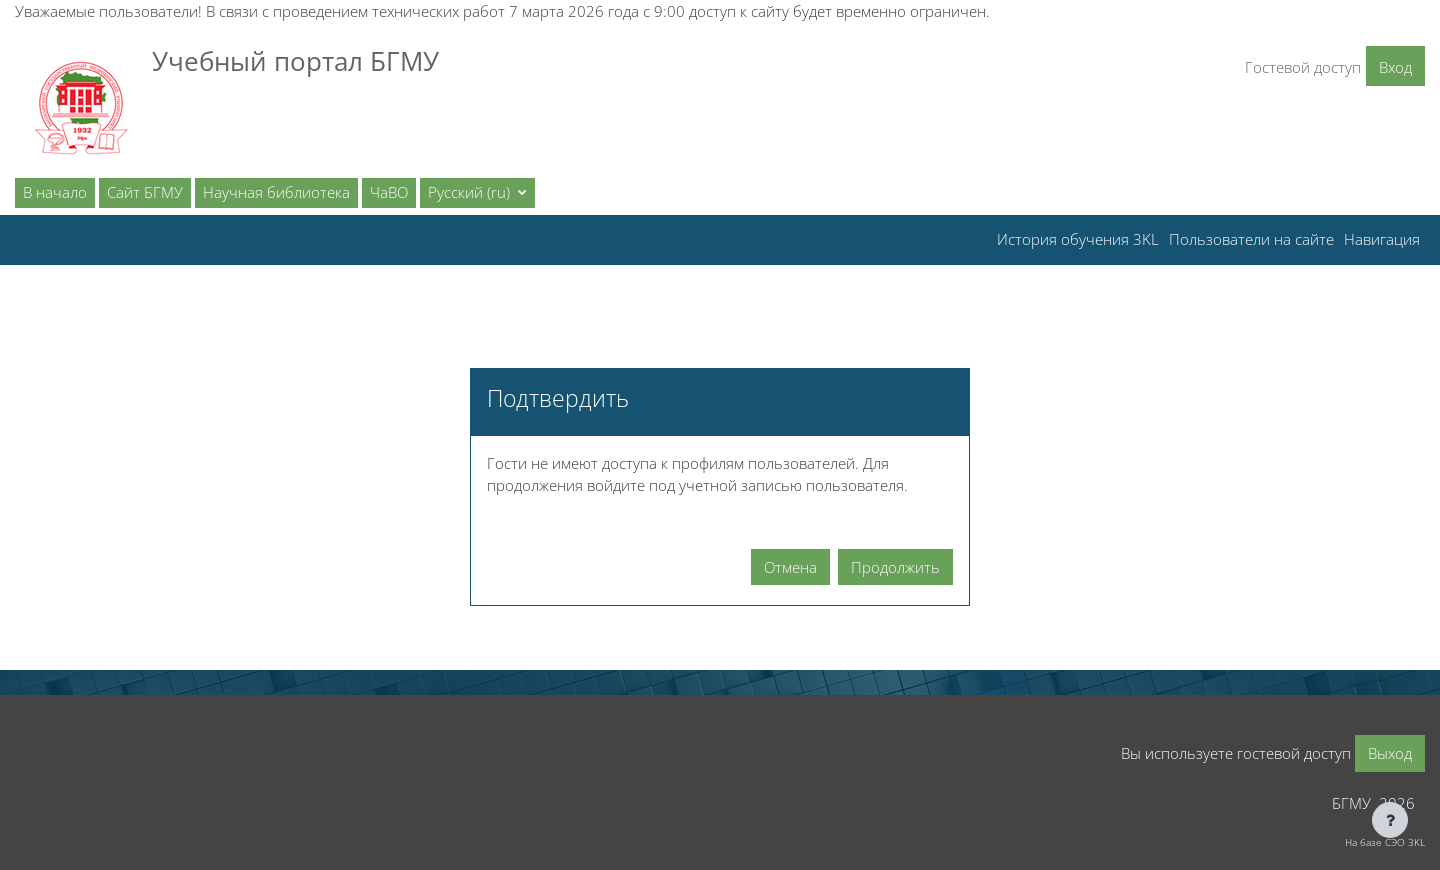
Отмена (790, 567)
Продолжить (895, 567)
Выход (1390, 753)
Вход (1395, 67)
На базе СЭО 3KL (1385, 842)
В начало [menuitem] (55, 192)
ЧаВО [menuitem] (389, 192)
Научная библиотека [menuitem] (276, 192)
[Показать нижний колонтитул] (1390, 820)
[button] (477, 193)
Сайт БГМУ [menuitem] (145, 192)
